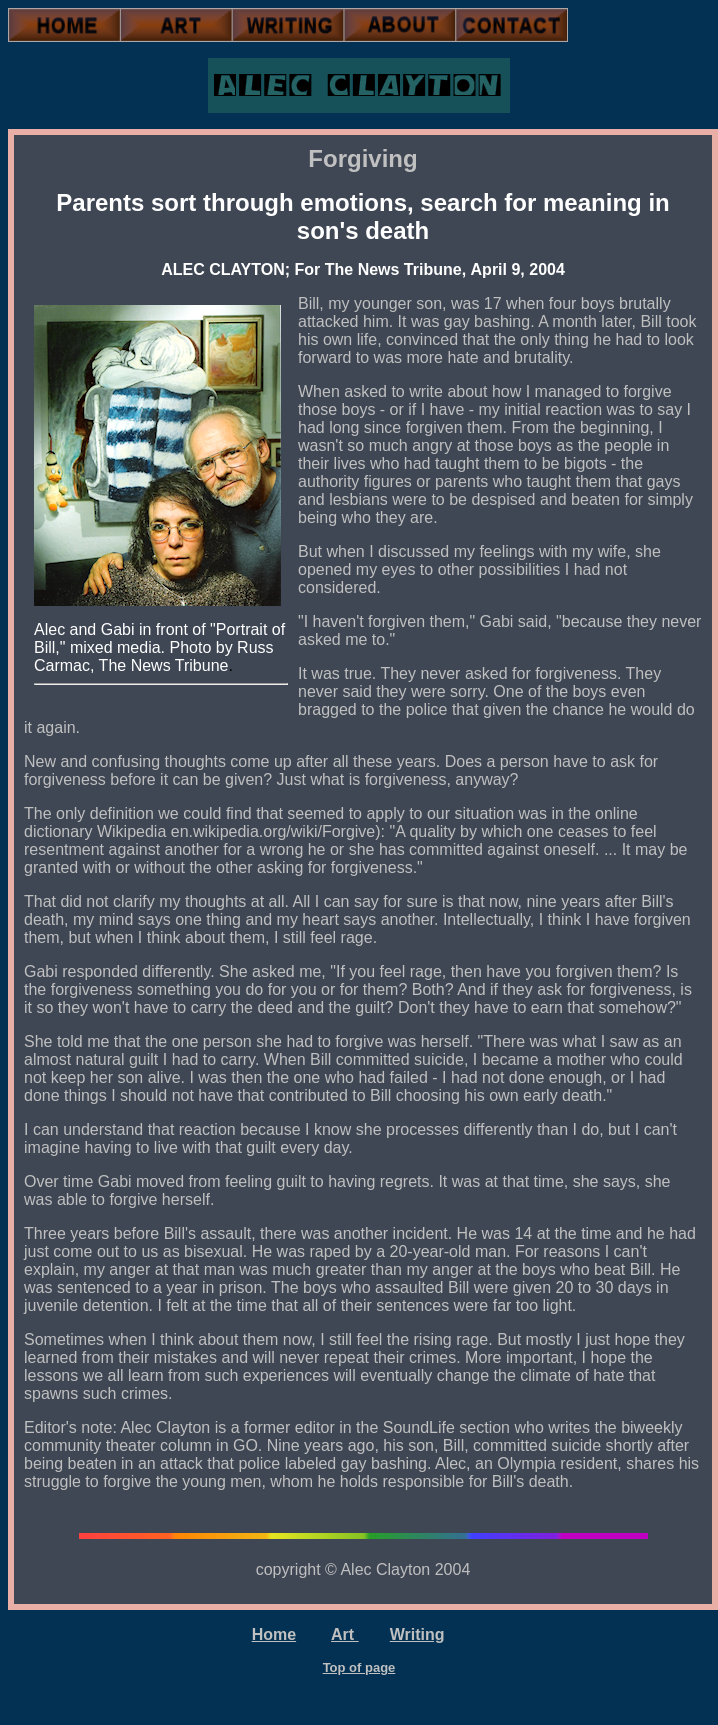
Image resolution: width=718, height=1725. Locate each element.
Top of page (359, 1667)
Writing (417, 1634)
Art (345, 1634)
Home (274, 1634)
